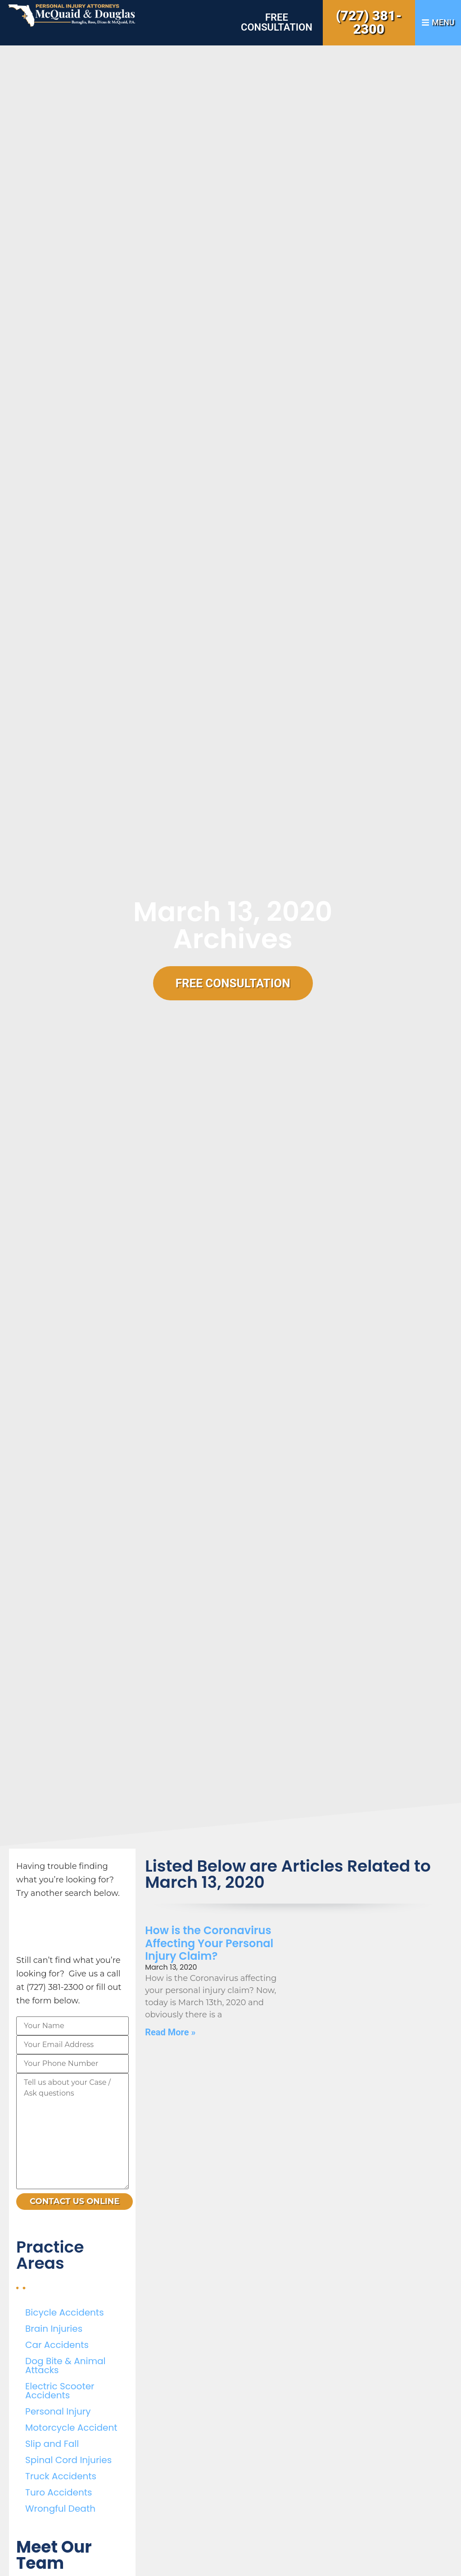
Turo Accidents (58, 2492)
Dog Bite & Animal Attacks (65, 2365)
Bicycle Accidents (64, 2312)
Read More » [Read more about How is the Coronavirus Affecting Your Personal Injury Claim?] (170, 2032)
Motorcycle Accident (71, 2427)
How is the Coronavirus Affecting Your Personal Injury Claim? (209, 1943)
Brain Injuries (53, 2328)
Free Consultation (276, 22)
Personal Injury (57, 2411)
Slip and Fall (52, 2443)
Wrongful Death (60, 2508)
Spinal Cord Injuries (68, 2460)
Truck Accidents (60, 2476)
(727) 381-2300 (369, 22)
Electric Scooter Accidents (59, 2390)
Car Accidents (57, 2345)
